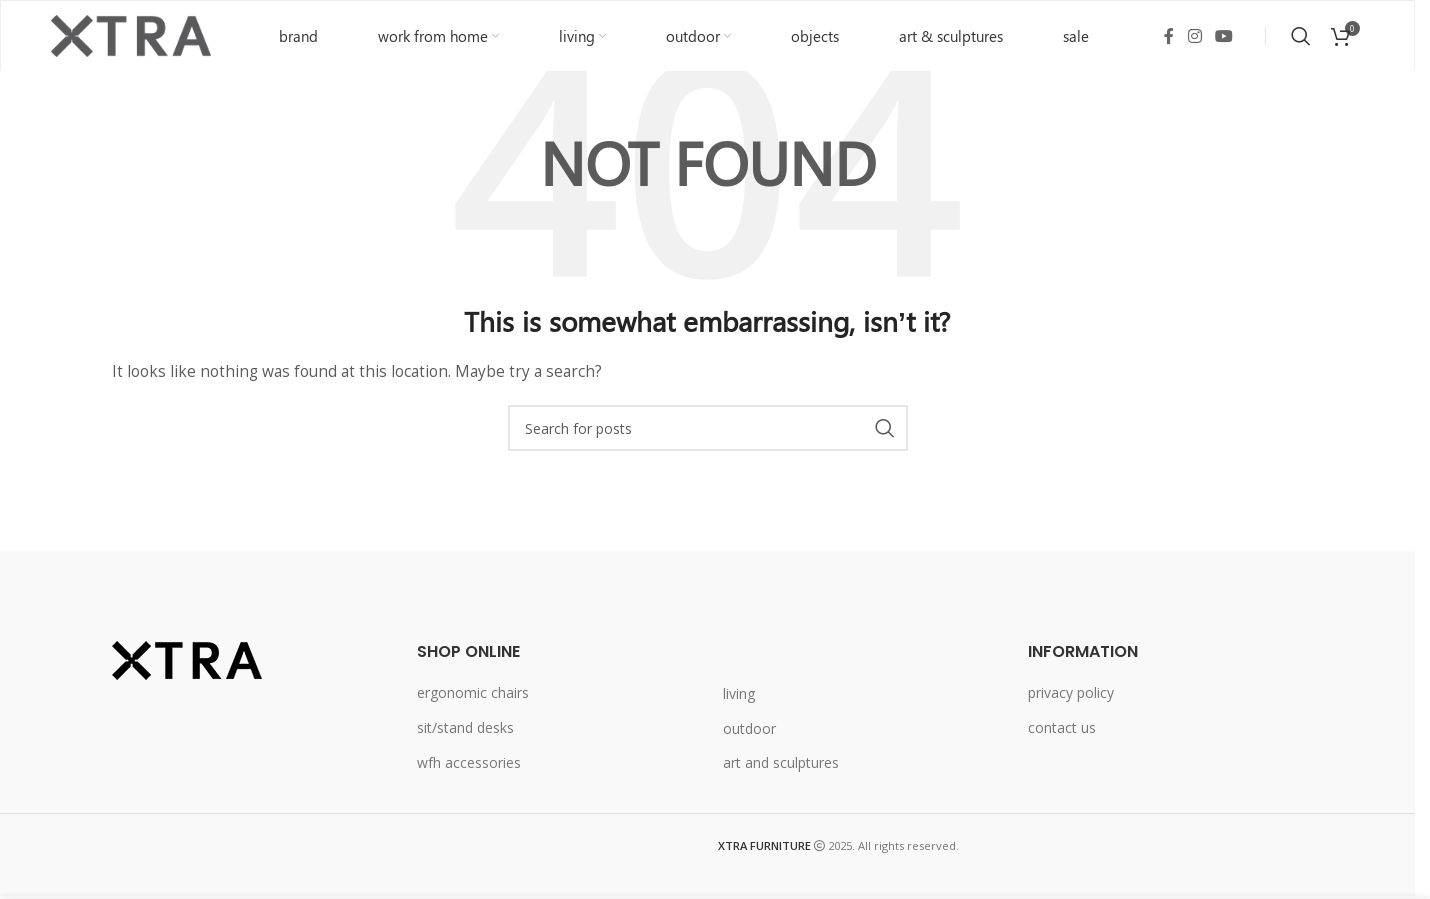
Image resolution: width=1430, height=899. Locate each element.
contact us (1062, 727)
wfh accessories (469, 762)
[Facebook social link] (1169, 36)
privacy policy (1071, 692)
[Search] (1301, 36)
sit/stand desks (465, 727)
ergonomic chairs (473, 692)
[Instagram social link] (1194, 36)
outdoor (749, 728)
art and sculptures (781, 762)
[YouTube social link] (1223, 36)
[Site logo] (131, 34)
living (739, 693)
